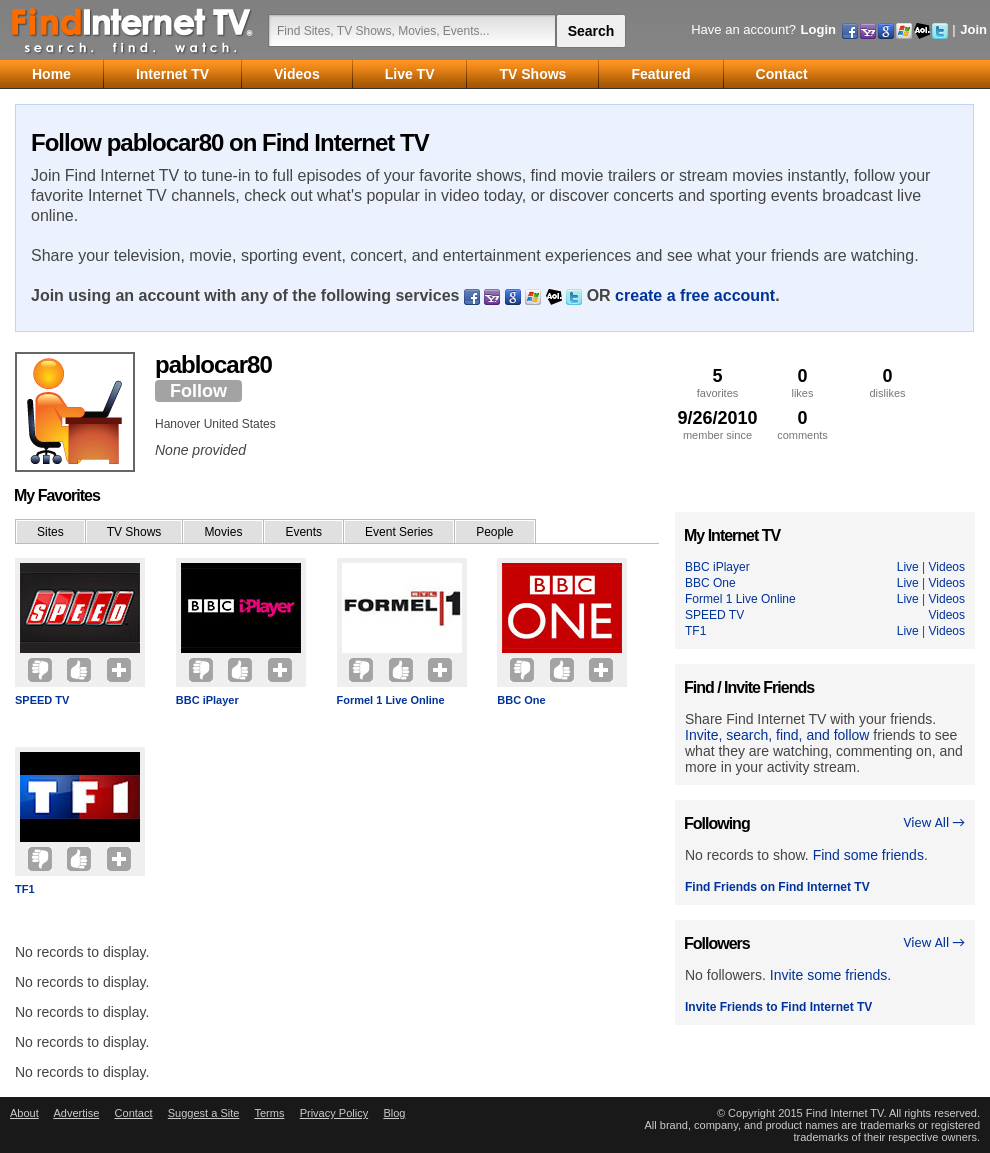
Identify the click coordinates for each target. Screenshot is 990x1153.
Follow (198, 391)
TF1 (25, 889)
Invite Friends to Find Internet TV (778, 1007)
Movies (223, 532)
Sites (50, 532)
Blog (394, 1113)
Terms (269, 1113)
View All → (934, 822)
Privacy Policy (334, 1113)
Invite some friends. (830, 975)
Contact (134, 1113)
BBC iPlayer (207, 700)
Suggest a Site (204, 1113)
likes (802, 382)
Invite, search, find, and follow (777, 735)
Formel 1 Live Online (391, 700)
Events (303, 532)
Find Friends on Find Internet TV (777, 887)
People (494, 532)
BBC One (521, 700)
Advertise (76, 1113)
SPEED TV (42, 700)
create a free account (695, 295)
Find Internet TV (133, 30)
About (24, 1113)
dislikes (887, 382)
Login (818, 29)
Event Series (399, 532)
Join (973, 29)
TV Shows (134, 532)
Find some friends (868, 855)
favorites (717, 382)
